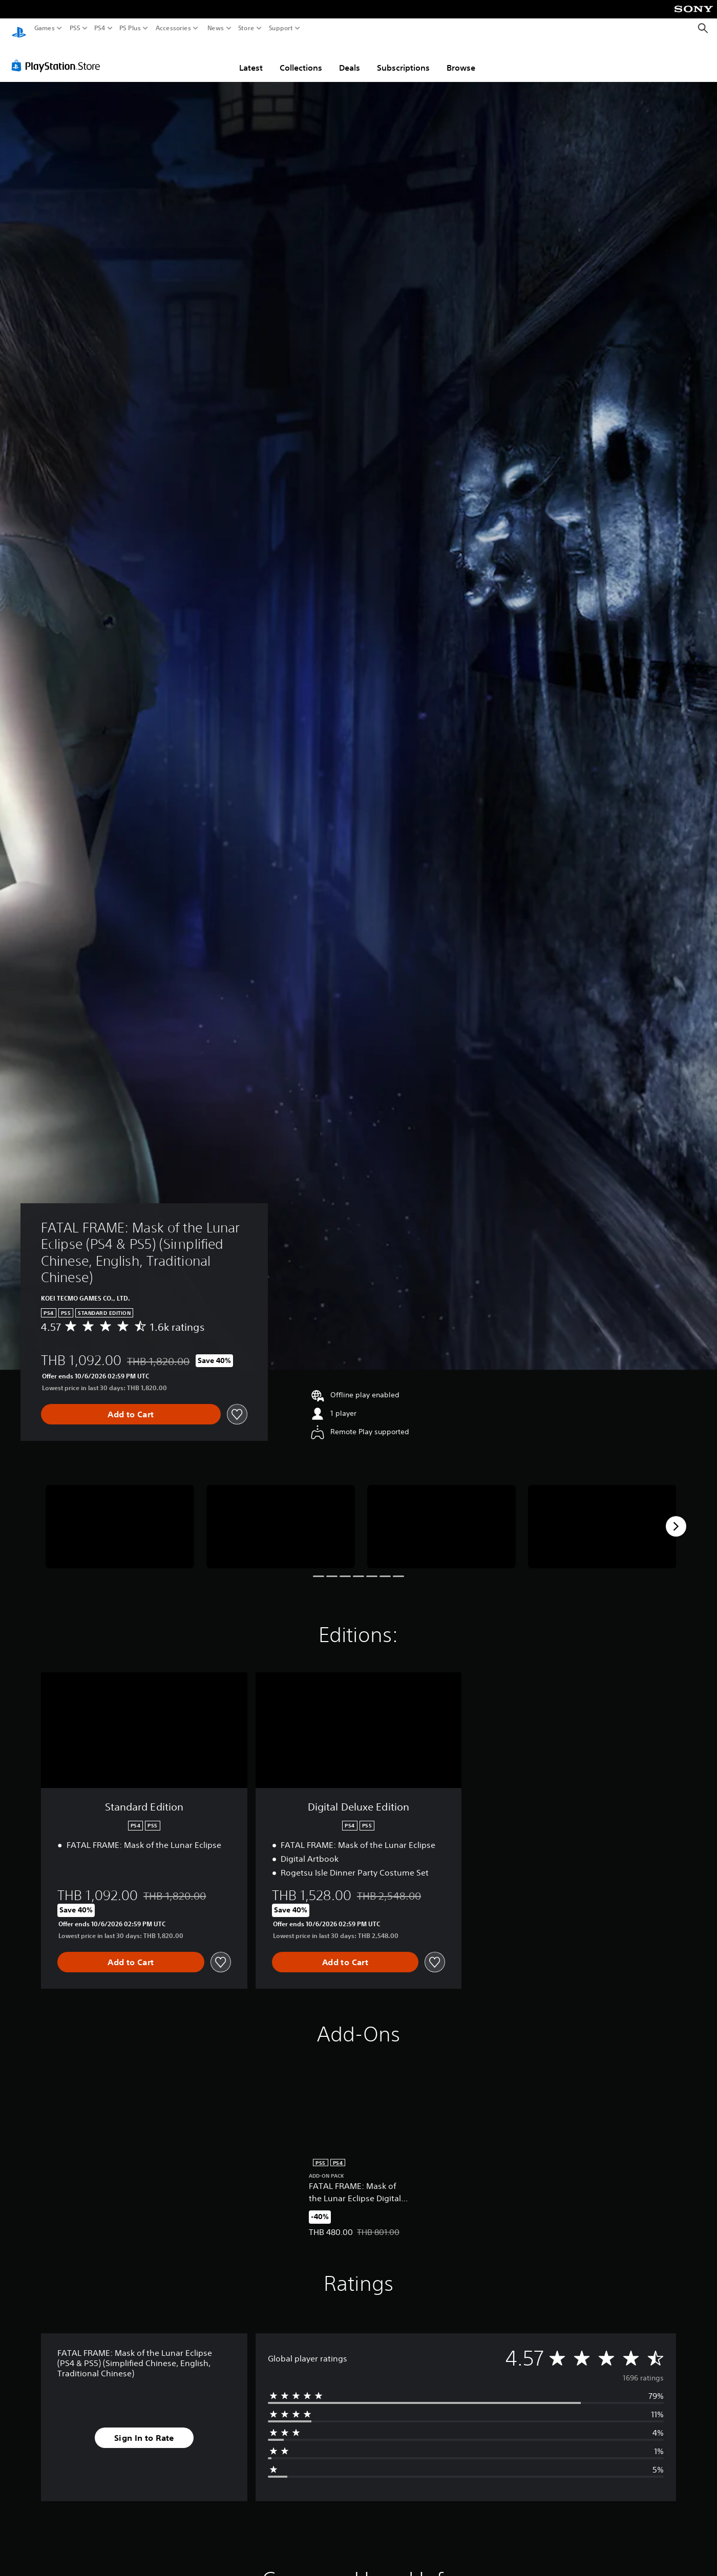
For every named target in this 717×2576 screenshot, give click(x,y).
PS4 (100, 28)
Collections (301, 58)
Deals (349, 58)
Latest (251, 58)
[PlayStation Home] (19, 28)
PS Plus (130, 28)
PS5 (75, 28)
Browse (461, 58)
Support (281, 28)
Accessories (173, 28)
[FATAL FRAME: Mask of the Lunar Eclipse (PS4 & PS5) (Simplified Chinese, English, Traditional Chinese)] (120, 1517)
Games (44, 28)
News (215, 28)
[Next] (676, 1516)
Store (246, 28)
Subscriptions (403, 58)
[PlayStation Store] (58, 56)
